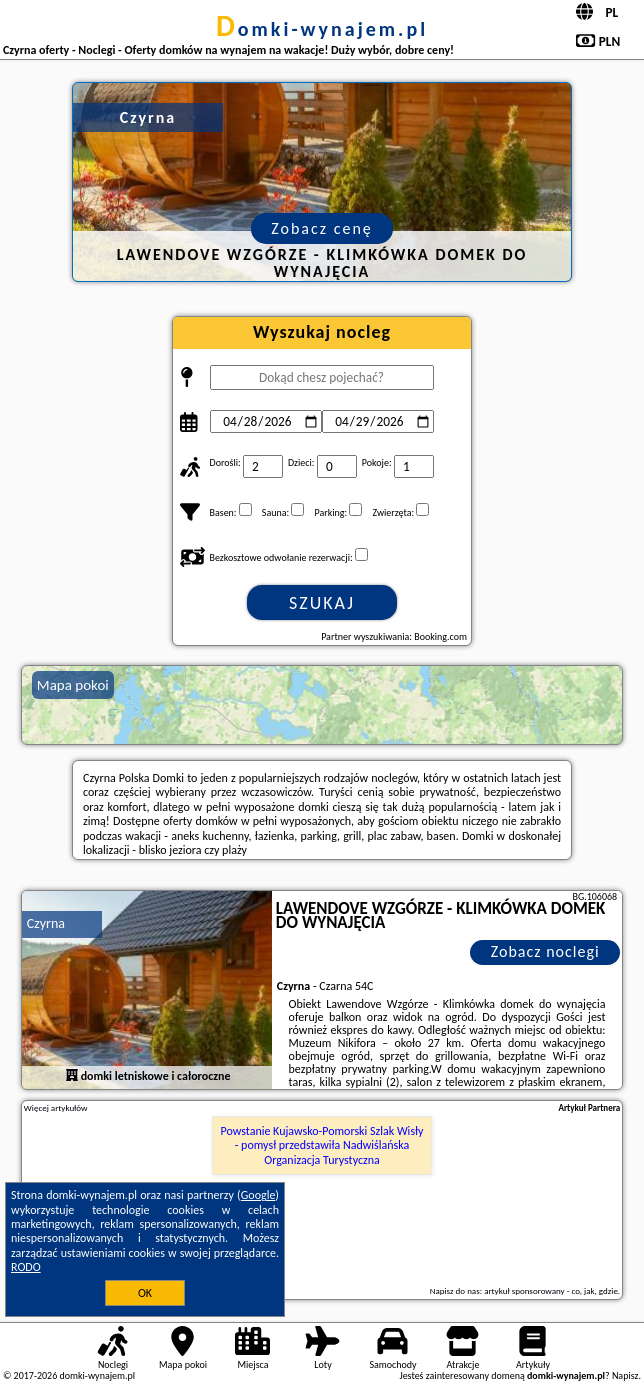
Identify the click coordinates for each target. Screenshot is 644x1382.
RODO (26, 1267)
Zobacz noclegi (545, 951)
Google (258, 1195)
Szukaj (322, 603)
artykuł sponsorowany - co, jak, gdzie (551, 1290)
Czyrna (46, 923)
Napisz (625, 1375)
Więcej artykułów (56, 1108)
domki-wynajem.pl (322, 29)
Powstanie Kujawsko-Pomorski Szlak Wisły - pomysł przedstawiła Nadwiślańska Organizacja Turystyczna (321, 1145)
